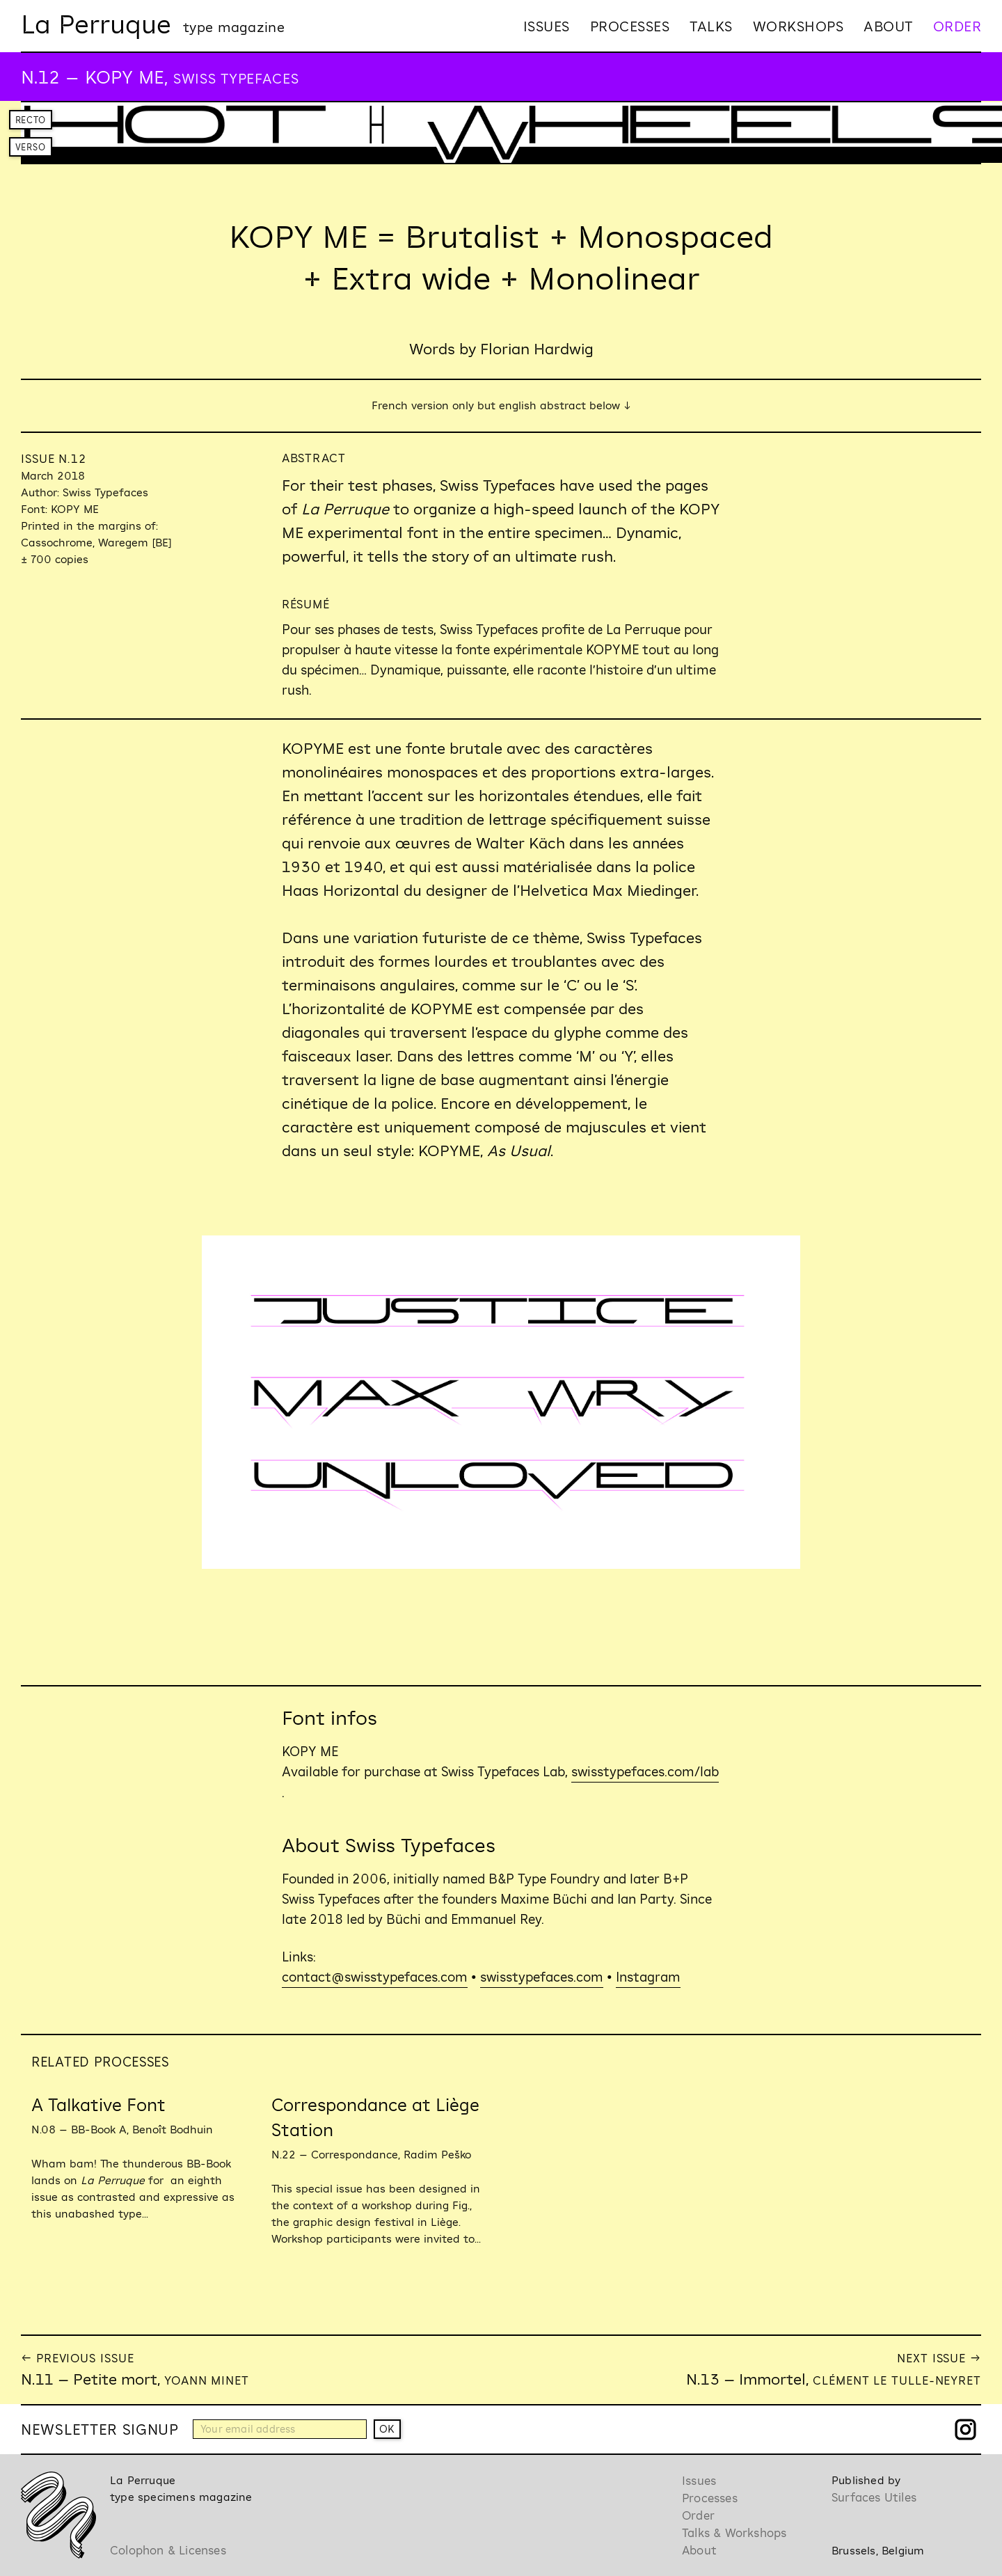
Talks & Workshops (734, 2532)
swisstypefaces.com (541, 1976)
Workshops (798, 26)
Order (957, 26)
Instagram (648, 1976)
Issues (546, 26)
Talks (711, 26)
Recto (31, 120)
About (888, 26)
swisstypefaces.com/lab (645, 1771)
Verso (30, 147)
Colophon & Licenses (168, 2550)
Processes (630, 26)
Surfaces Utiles (874, 2497)
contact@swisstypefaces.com (375, 1976)
